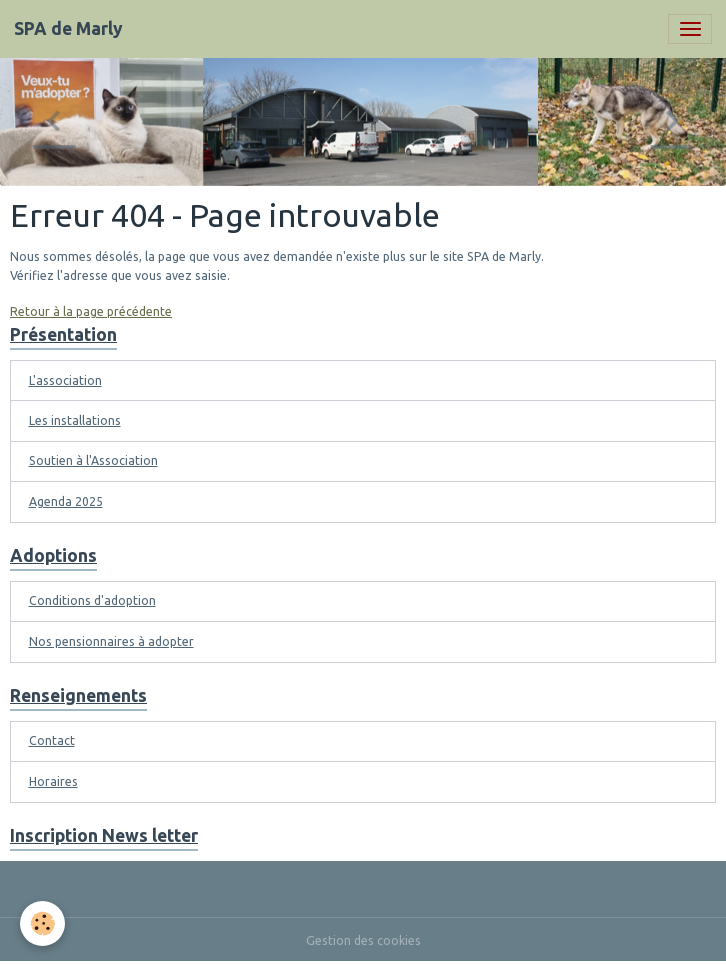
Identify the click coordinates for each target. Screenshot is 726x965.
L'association (65, 380)
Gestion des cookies (363, 940)
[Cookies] (42, 923)
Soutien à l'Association (93, 460)
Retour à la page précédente (91, 311)
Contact (52, 740)
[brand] (68, 29)
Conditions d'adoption (92, 600)
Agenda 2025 (66, 501)
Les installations (75, 420)
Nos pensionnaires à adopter (111, 641)
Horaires (53, 781)
